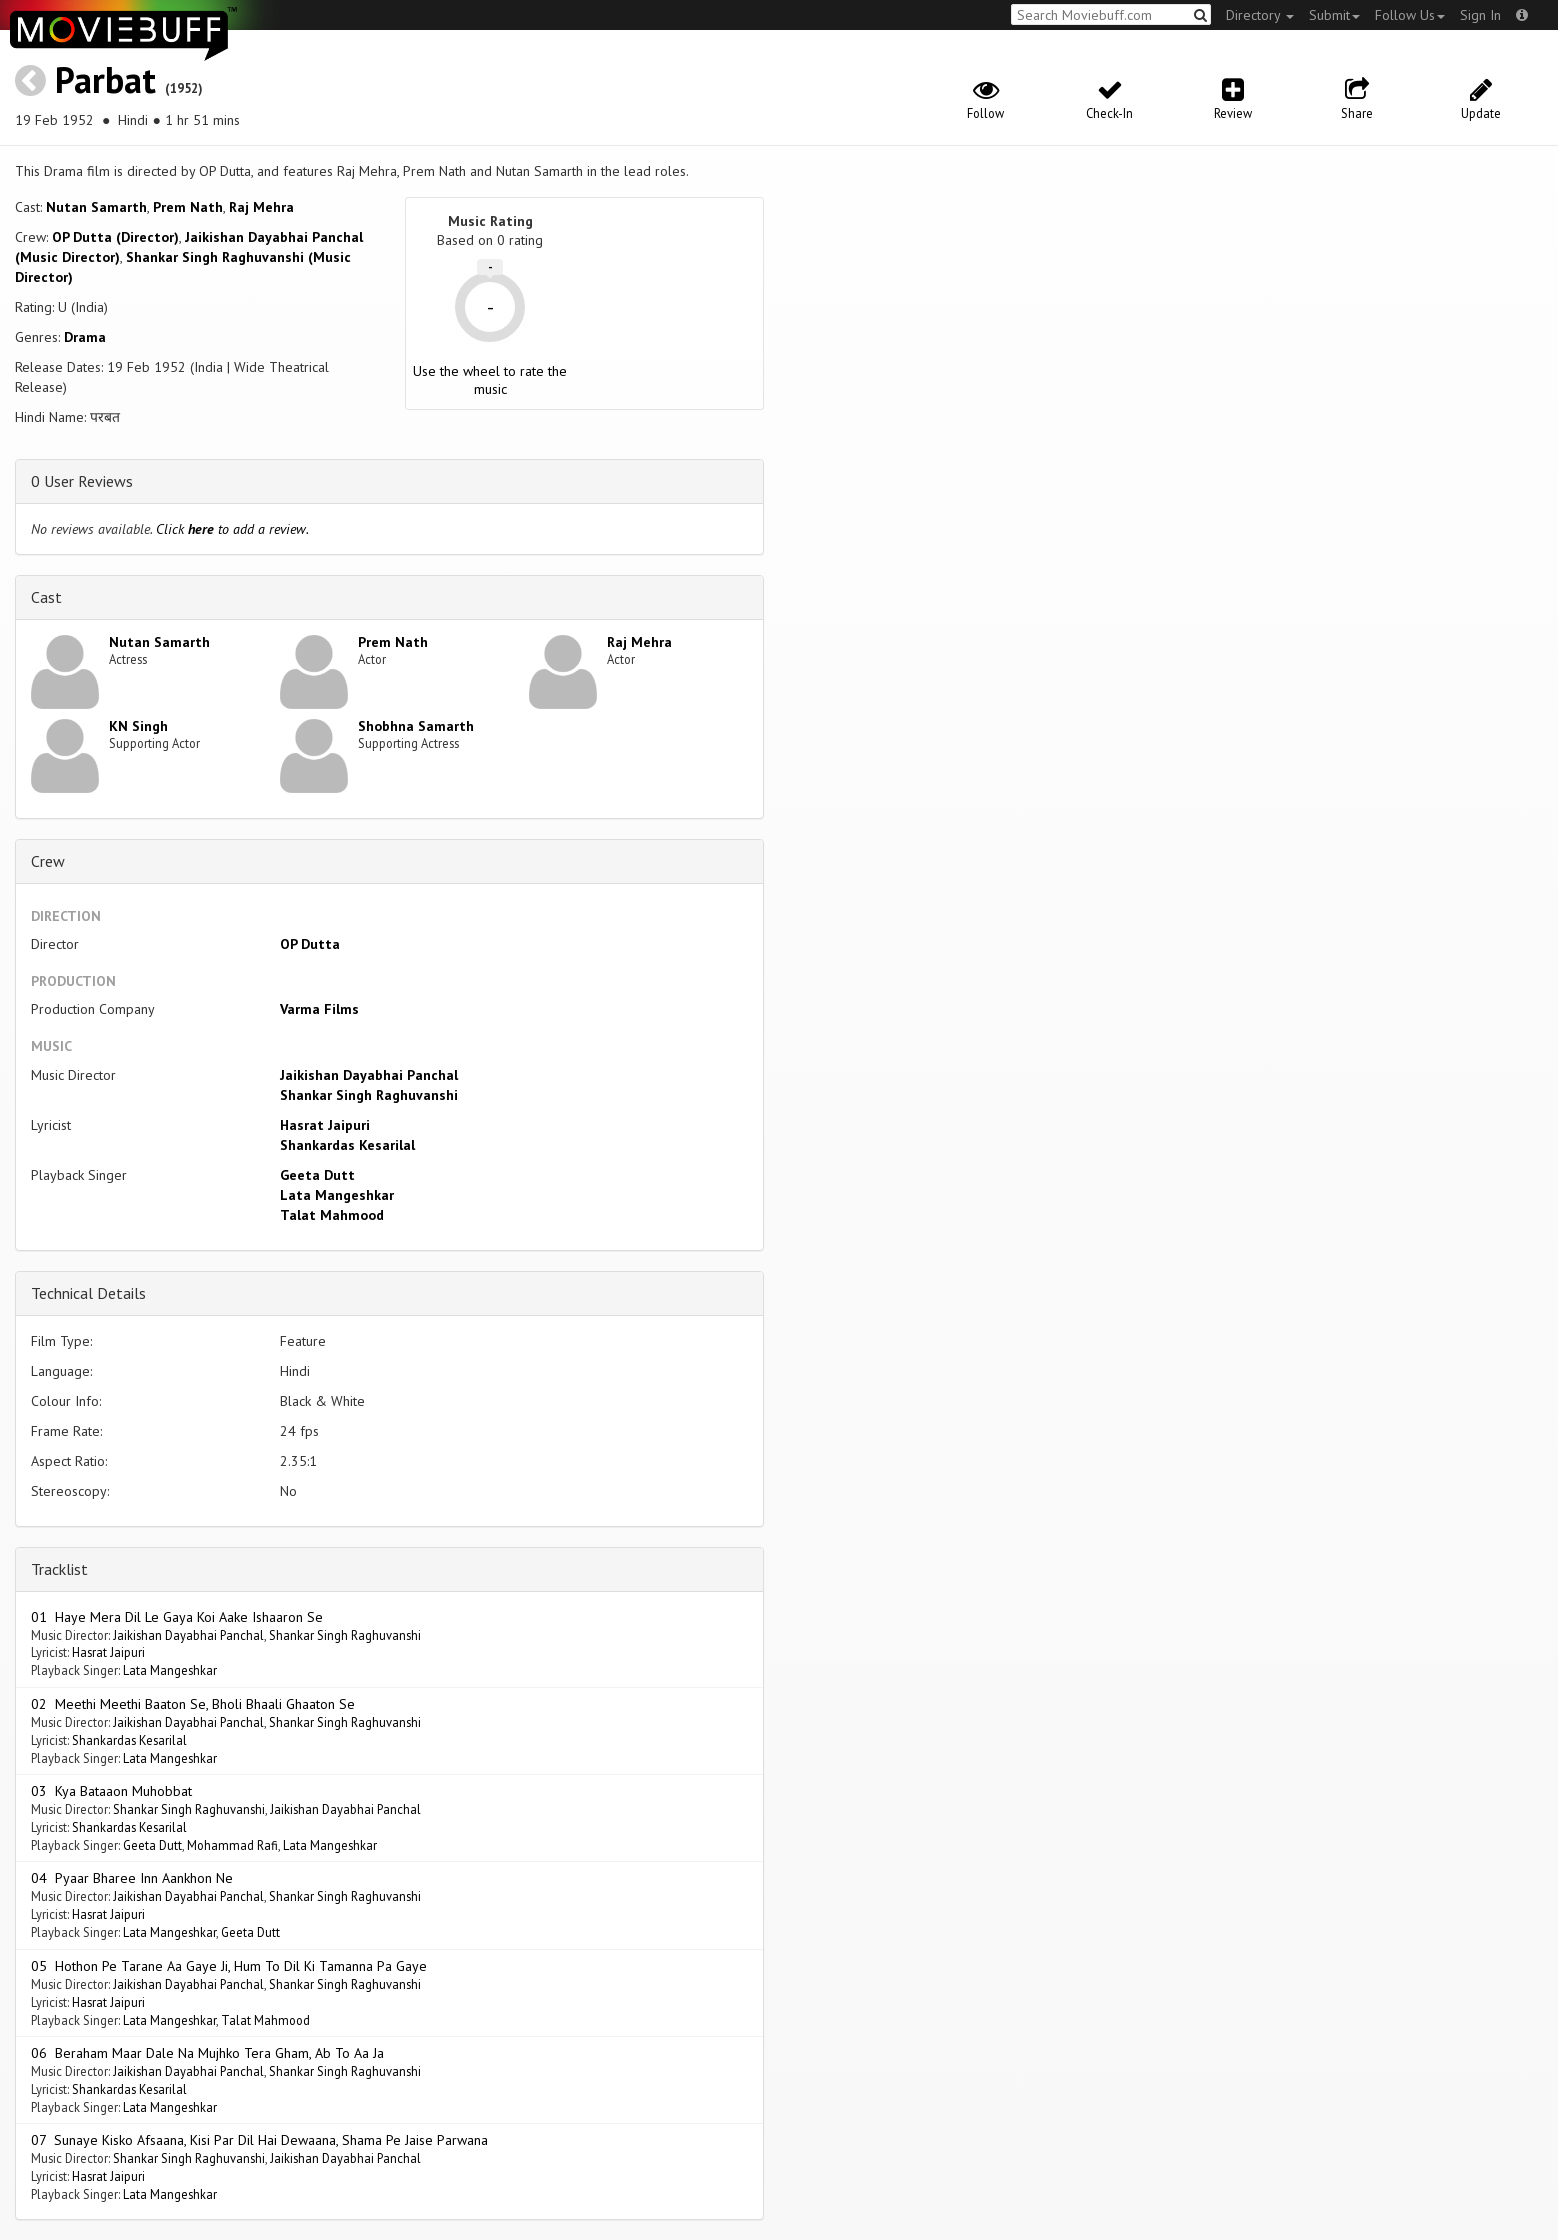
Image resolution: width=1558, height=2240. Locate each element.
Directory (1260, 15)
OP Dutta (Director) (115, 237)
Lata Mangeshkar (337, 1195)
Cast (46, 597)
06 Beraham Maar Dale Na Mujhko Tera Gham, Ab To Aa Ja (207, 2053)
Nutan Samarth (96, 207)
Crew (48, 861)
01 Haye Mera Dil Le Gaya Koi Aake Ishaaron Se (177, 1617)
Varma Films (319, 1009)
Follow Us (1410, 15)
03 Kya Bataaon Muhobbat (111, 1791)
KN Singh (138, 726)
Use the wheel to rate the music (490, 380)
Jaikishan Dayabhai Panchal (369, 1075)
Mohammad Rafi (232, 1845)
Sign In (1480, 15)
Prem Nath (188, 207)
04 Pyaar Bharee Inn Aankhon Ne (132, 1878)
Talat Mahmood (332, 1215)
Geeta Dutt (317, 1175)
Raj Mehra (261, 207)
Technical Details (88, 1293)
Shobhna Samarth (416, 726)
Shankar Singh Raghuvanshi (369, 1095)
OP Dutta (310, 944)
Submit (1334, 15)
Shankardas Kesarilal (347, 1145)
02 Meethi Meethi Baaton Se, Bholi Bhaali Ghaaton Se (193, 1704)
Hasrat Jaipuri (325, 1125)
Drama (85, 337)
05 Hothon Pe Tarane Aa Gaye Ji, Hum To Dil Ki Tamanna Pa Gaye (229, 1966)
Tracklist (59, 1569)
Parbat (105, 79)
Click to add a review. (232, 529)
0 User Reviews (82, 481)
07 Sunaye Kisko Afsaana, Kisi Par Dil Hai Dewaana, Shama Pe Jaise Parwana (259, 2140)
